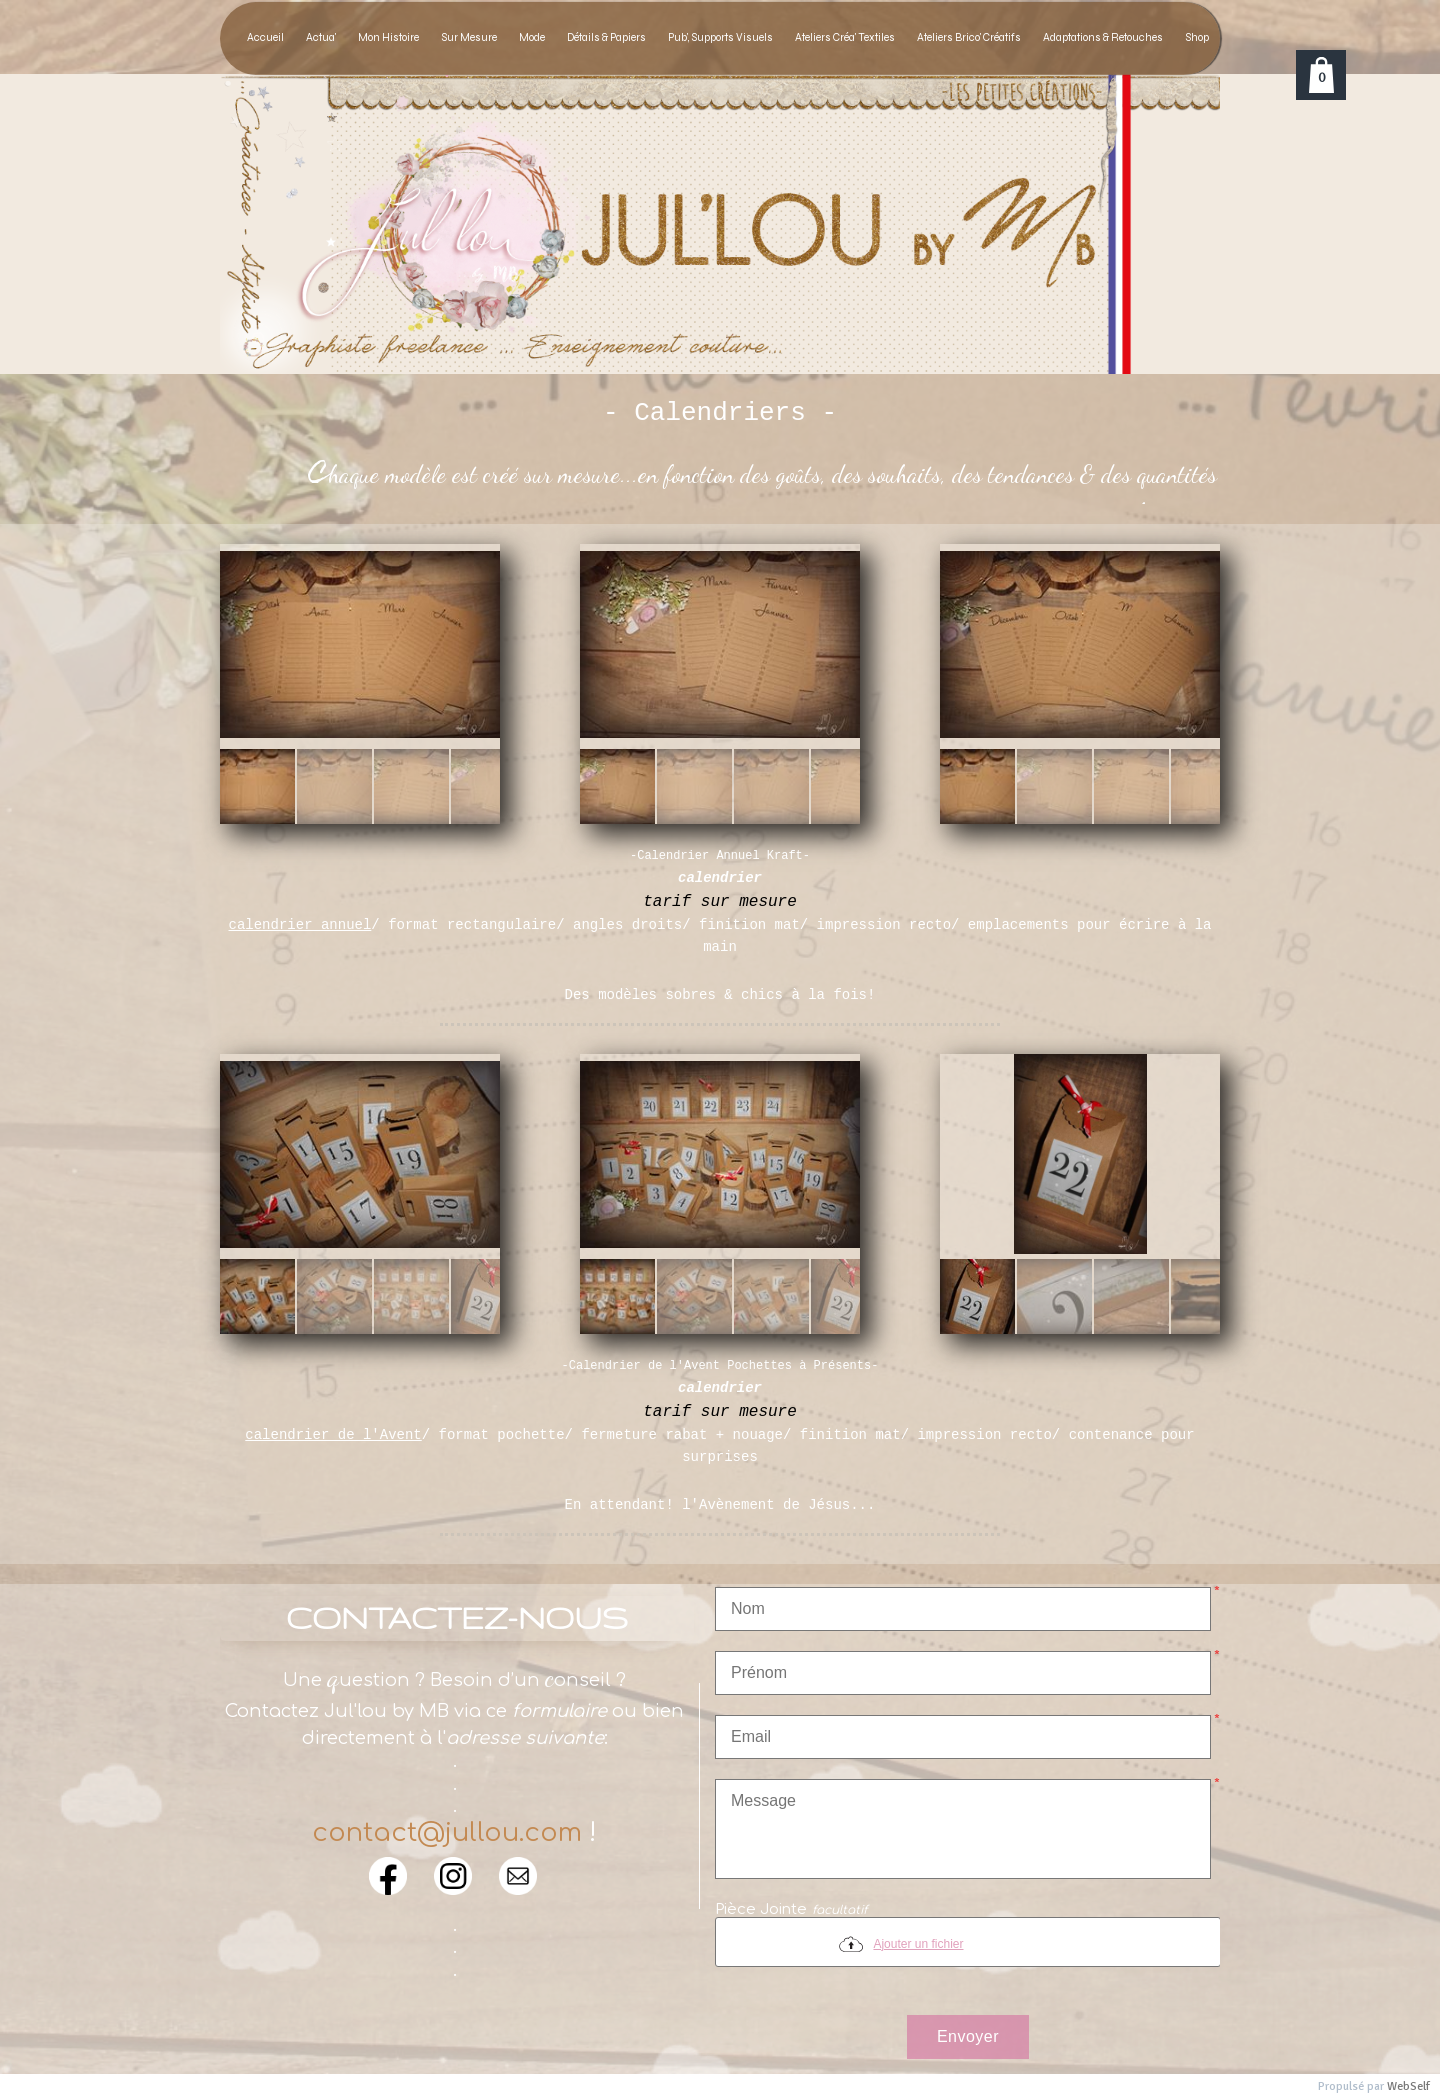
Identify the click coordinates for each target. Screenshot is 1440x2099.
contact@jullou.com (447, 1832)
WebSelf (1408, 2086)
